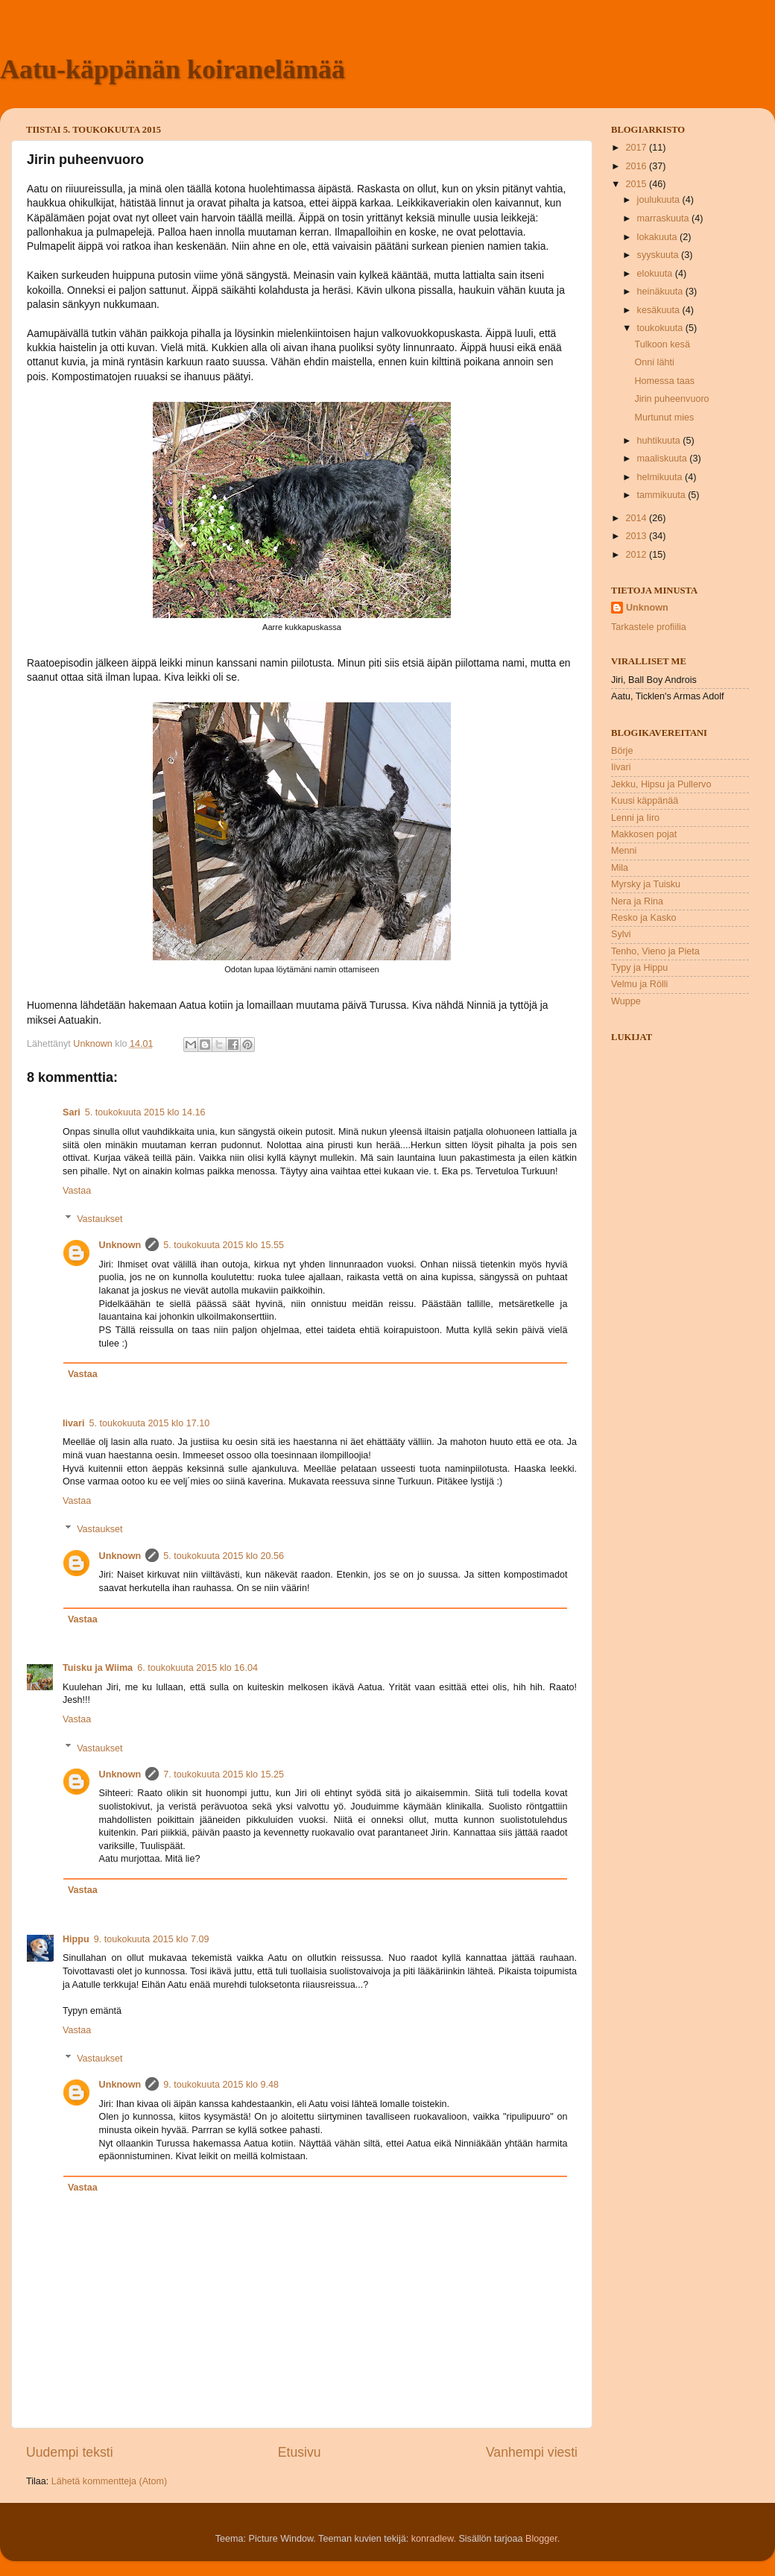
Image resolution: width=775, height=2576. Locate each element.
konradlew (432, 2539)
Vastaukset (99, 1219)
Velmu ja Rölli (639, 984)
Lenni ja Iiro (635, 818)
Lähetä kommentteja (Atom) (109, 2481)
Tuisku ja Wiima (98, 1668)
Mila (619, 868)
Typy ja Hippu (639, 968)
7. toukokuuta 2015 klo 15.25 (223, 1774)
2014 (637, 518)
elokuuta (656, 273)
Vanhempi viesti (532, 2452)
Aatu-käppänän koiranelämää (172, 69)
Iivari (73, 1423)
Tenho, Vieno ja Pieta (655, 951)
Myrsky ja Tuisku (645, 884)
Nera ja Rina (637, 901)
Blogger (541, 2539)
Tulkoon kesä (661, 344)
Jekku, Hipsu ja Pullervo (661, 784)
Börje (622, 751)
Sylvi (621, 934)
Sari (71, 1112)
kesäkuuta (660, 310)
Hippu (76, 1939)
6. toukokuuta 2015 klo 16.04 (197, 1668)
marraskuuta (664, 218)
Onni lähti (654, 362)
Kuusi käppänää (644, 801)
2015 (637, 184)
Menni (623, 850)
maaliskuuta (663, 458)
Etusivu (299, 2452)
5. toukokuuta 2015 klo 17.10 (149, 1423)
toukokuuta (661, 328)
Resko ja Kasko (644, 918)
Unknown (120, 1245)
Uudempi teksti (69, 2452)
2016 (637, 166)
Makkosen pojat (644, 834)
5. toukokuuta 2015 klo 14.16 (145, 1112)
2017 (637, 147)
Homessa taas (664, 381)
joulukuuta (660, 200)
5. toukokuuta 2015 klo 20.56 (223, 1556)
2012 (637, 554)
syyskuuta (659, 255)
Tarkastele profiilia (648, 627)
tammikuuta (663, 495)
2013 (637, 536)
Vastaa (77, 1190)
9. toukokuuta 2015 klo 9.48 (221, 2084)
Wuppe (626, 1001)
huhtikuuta (660, 440)
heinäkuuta (661, 291)
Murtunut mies (664, 417)
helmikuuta (661, 477)
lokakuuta (658, 237)
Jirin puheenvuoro (671, 399)
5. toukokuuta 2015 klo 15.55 (223, 1245)
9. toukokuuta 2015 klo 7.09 (151, 1939)
